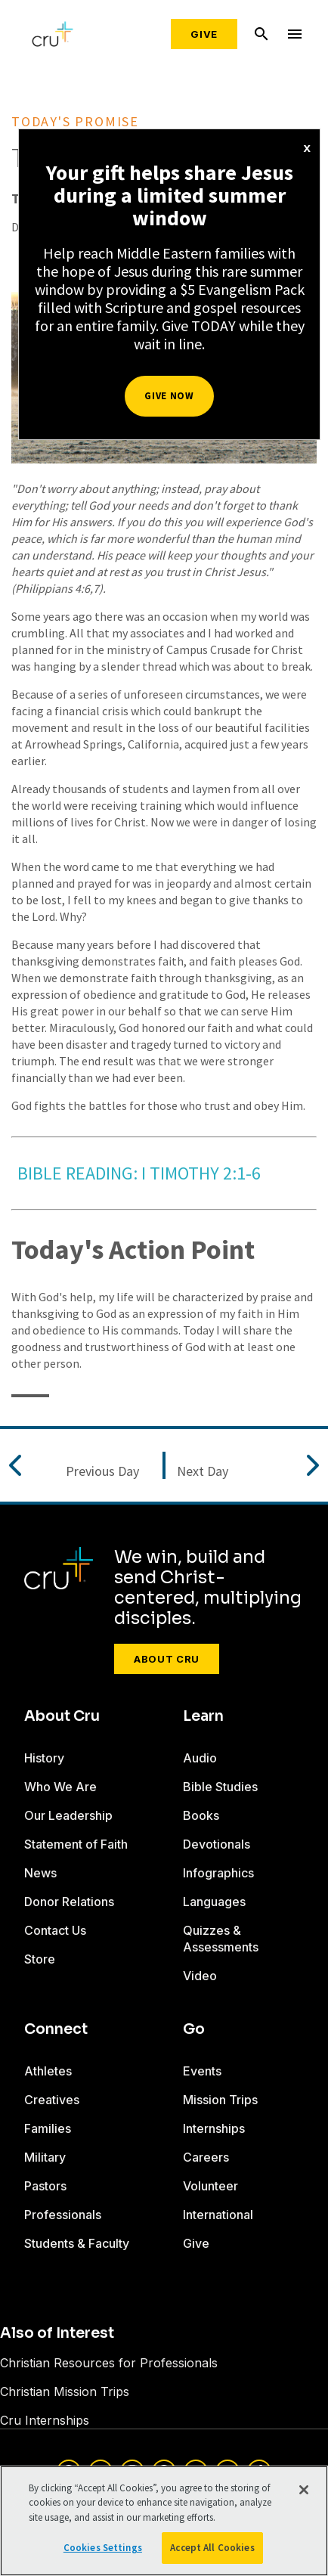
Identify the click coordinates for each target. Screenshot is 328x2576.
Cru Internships (44, 2420)
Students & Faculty (76, 2243)
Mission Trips (220, 2099)
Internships (214, 2128)
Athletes (48, 2070)
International (218, 2214)
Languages (214, 1901)
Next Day (202, 1471)
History (44, 1757)
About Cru (167, 1659)
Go (194, 2029)
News (40, 1872)
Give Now (168, 395)
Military (45, 2157)
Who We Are (60, 1786)
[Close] (303, 2489)
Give (204, 34)
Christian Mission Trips (64, 2391)
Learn (203, 1716)
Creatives (51, 2099)
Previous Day (102, 1471)
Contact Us (55, 1930)
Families (47, 2128)
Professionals (62, 2214)
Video (200, 1975)
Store (39, 1959)
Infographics (218, 1872)
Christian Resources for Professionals (109, 2362)
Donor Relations (69, 1901)
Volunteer (210, 2185)
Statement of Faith (76, 1844)
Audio (200, 1757)
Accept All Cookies (212, 2547)
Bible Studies (220, 1786)
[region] (164, 2521)
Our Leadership (68, 1815)
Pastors (45, 2185)
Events (202, 2070)
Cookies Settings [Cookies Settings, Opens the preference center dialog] (102, 2547)
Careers (206, 2157)
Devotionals (216, 1844)
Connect (56, 2029)
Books (201, 1815)
